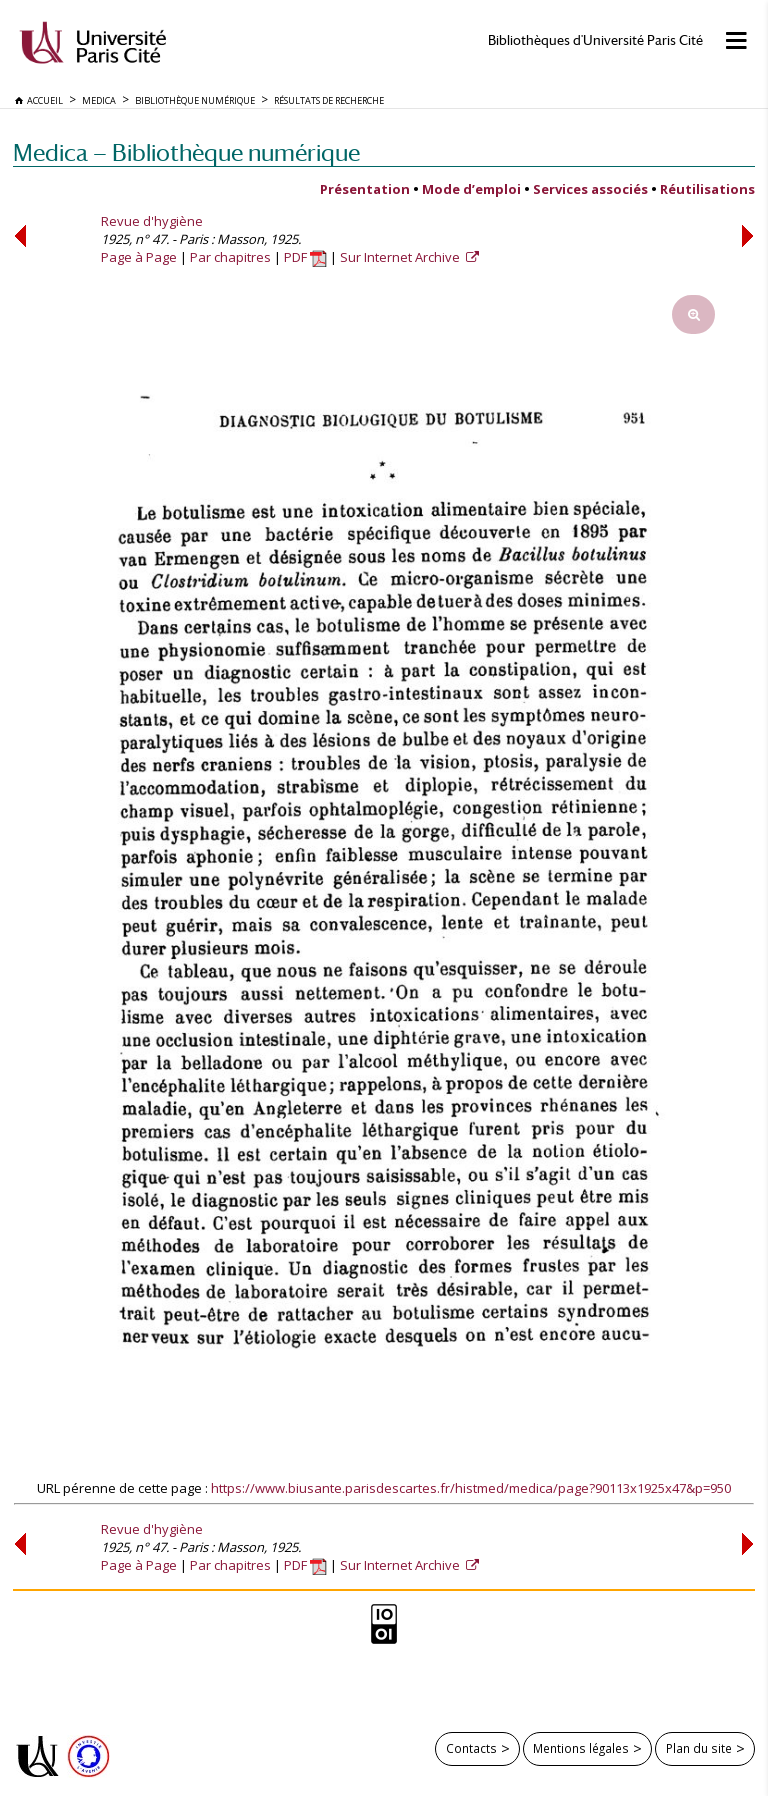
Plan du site (699, 1748)
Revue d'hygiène (152, 221)
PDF (305, 257)
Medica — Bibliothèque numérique (186, 152)
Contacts (471, 1748)
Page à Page (139, 257)
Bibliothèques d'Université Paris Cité (595, 40)
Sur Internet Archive (401, 257)
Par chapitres (230, 257)
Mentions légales (581, 1748)
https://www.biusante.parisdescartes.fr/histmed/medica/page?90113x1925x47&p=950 (471, 1488)
